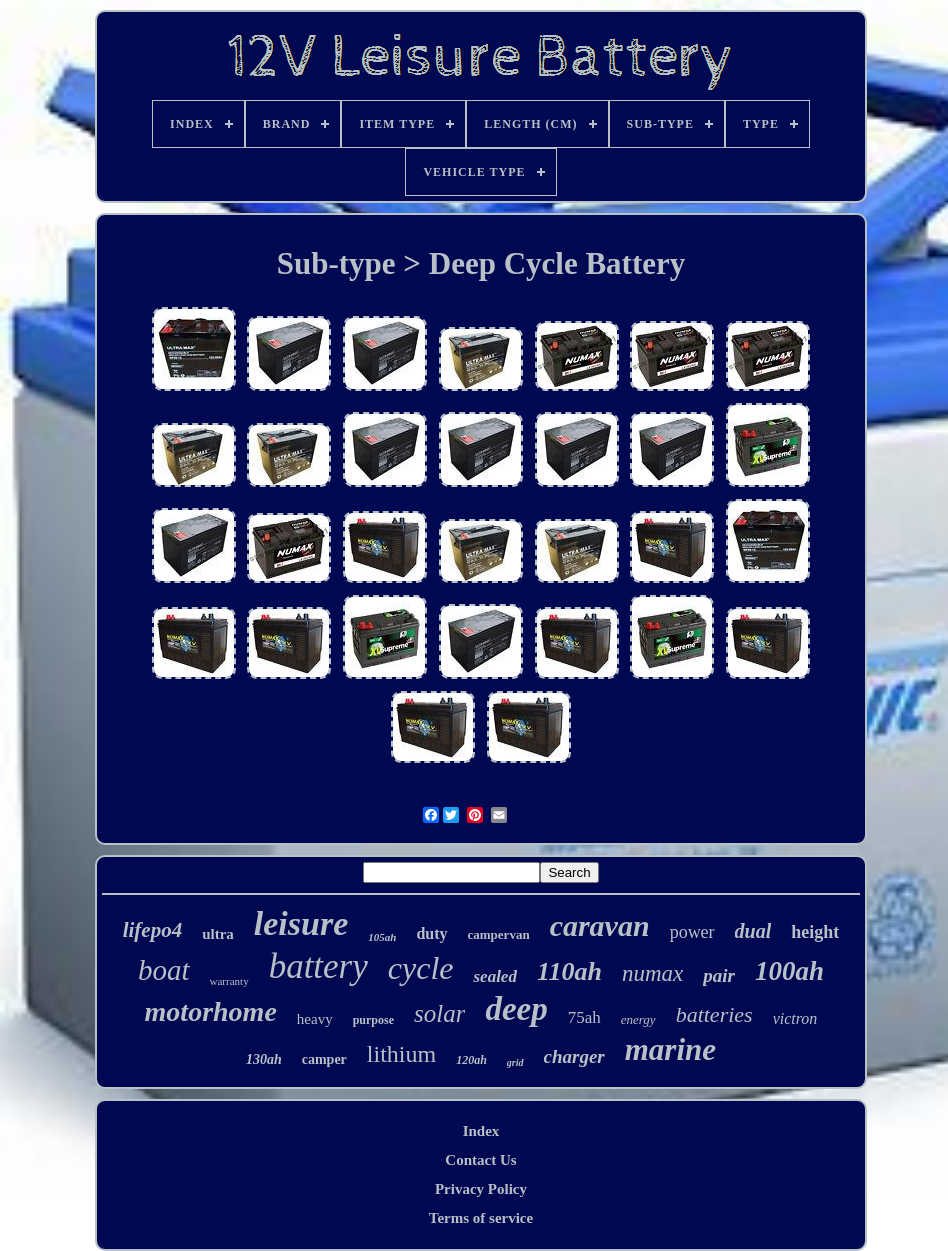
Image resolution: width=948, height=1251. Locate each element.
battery (318, 966)
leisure (301, 923)
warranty (229, 981)
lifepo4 (152, 930)
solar (439, 1013)
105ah (382, 937)
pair (719, 975)
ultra (218, 934)
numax (652, 973)
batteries (714, 1014)
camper (324, 1059)
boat (164, 970)
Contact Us (480, 1160)
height (815, 932)
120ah (471, 1060)
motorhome (211, 1011)
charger (574, 1056)
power (692, 932)
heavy (315, 1019)
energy (638, 1019)
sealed (494, 976)
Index (481, 1131)
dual (753, 931)
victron (795, 1018)
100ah (789, 971)
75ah (584, 1017)
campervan (499, 934)
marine (670, 1049)
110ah (569, 971)
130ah (264, 1059)
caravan (600, 925)
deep (516, 1009)
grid (515, 1062)
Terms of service (481, 1218)
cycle (421, 968)
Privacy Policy (481, 1189)
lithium (401, 1054)
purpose (373, 1020)
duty (431, 933)
